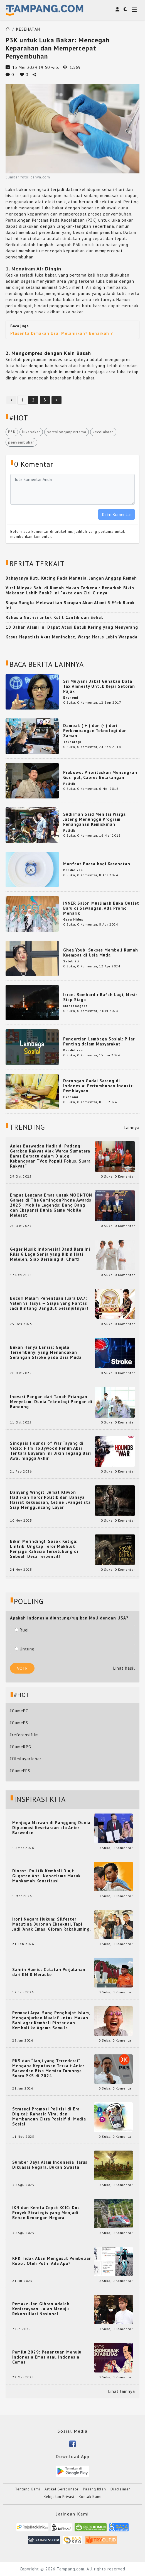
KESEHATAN (28, 29)
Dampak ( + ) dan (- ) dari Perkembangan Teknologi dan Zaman (95, 730)
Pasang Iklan (94, 2489)
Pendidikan (73, 870)
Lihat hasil (124, 1668)
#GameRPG (20, 1746)
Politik (69, 783)
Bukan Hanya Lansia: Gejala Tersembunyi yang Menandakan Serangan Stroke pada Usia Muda (46, 1352)
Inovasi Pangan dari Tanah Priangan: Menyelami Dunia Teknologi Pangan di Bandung (51, 1401)
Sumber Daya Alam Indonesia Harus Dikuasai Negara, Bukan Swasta (49, 2165)
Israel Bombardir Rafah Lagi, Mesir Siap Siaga (100, 997)
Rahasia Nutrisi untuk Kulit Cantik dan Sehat (54, 617)
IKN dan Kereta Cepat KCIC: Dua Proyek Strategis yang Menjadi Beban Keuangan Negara (46, 2212)
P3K (12, 431)
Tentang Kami (27, 2489)
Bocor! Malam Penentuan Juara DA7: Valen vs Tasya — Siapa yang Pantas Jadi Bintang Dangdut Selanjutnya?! (49, 1303)
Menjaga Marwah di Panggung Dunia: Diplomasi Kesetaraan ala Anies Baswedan (52, 1827)
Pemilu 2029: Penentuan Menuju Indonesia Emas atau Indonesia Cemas (47, 2357)
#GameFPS (19, 1770)
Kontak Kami (90, 2496)
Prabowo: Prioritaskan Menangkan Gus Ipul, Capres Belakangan (100, 775)
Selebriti (71, 961)
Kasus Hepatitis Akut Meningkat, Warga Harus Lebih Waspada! (72, 637)
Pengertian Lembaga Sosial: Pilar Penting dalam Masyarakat (99, 1041)
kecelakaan (103, 431)
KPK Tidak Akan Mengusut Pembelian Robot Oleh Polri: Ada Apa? (52, 2261)
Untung (25, 1649)
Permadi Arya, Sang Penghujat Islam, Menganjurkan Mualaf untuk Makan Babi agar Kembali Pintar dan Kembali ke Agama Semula (51, 2020)
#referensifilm (24, 1734)
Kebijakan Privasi (59, 2496)
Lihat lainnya (121, 2391)
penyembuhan (21, 442)
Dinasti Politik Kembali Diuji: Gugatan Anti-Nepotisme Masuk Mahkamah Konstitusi (46, 1875)
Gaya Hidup (73, 919)
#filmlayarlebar (25, 1758)
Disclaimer (120, 2489)
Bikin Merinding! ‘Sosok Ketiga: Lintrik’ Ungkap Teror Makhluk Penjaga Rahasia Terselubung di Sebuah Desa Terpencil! (44, 1549)
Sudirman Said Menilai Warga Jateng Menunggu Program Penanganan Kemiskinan (94, 819)
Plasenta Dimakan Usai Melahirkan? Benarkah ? (61, 333)
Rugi (22, 1630)
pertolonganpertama (66, 431)
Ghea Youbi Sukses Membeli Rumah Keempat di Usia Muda (100, 952)
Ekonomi (70, 697)
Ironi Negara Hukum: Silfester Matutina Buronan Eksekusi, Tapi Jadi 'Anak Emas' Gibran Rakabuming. (51, 1924)
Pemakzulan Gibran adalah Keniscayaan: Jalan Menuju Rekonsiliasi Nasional (41, 2308)
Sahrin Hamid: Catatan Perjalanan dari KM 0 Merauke (48, 1972)
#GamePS (18, 1722)
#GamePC (18, 1710)
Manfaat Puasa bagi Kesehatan (96, 863)
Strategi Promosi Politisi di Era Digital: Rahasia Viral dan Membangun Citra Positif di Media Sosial (49, 2117)
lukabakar (31, 431)
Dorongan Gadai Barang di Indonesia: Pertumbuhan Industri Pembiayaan (98, 1085)
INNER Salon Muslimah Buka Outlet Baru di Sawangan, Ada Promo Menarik (101, 908)
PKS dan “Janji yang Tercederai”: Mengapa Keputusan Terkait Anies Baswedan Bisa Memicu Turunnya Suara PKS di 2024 (48, 2068)
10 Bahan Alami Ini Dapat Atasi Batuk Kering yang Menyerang (72, 627)
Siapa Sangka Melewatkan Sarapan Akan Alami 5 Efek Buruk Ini (70, 605)
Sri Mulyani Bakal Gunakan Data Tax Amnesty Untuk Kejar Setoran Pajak (99, 686)
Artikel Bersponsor (61, 2489)
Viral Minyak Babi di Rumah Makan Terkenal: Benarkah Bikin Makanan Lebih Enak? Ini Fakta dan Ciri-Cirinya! (70, 590)
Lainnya (131, 1127)
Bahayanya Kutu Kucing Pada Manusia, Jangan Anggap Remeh (71, 578)
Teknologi (72, 742)
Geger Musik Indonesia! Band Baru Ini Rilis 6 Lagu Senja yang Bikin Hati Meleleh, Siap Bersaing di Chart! (50, 1254)
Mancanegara (75, 1006)
